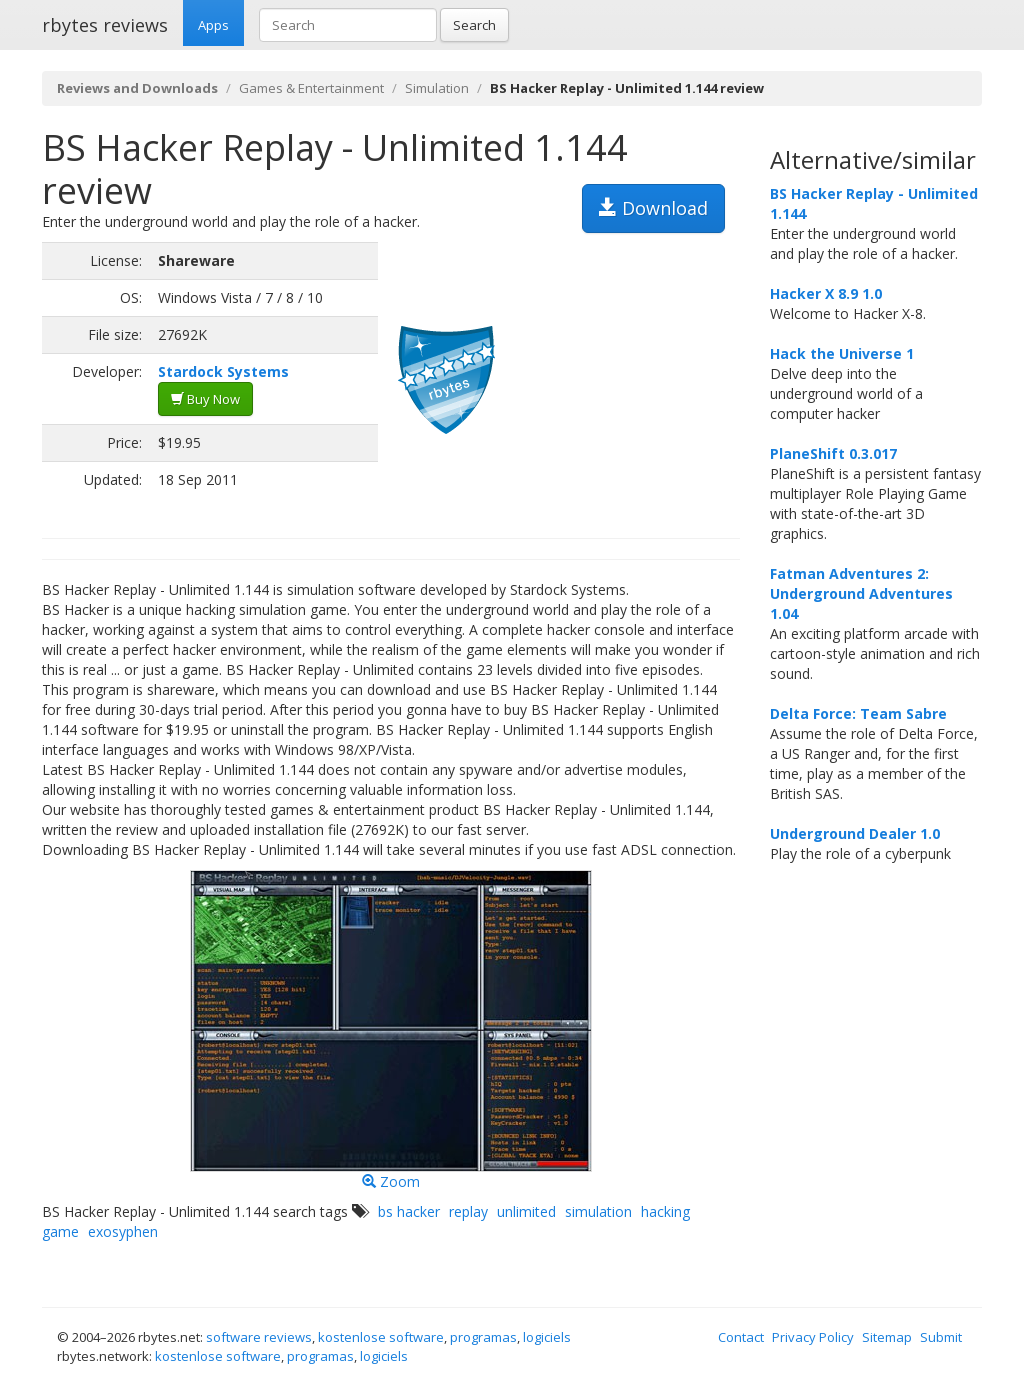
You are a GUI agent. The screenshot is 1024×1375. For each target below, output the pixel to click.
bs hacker (409, 1211)
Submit (941, 1337)
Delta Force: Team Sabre (858, 713)
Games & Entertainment (311, 88)
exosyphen (123, 1231)
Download (653, 208)
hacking (665, 1211)
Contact (741, 1337)
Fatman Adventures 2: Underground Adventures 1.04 (861, 593)
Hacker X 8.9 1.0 (826, 293)
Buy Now (205, 399)
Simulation (437, 88)
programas (483, 1337)
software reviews (259, 1337)
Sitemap (887, 1337)
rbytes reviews (105, 25)
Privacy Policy (813, 1337)
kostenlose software (381, 1337)
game (60, 1231)
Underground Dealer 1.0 (855, 833)
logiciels (547, 1337)
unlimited (526, 1211)
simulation (598, 1211)
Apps (213, 25)
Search (474, 25)
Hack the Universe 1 (842, 353)
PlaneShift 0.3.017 (833, 453)
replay (468, 1211)
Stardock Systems (223, 371)
